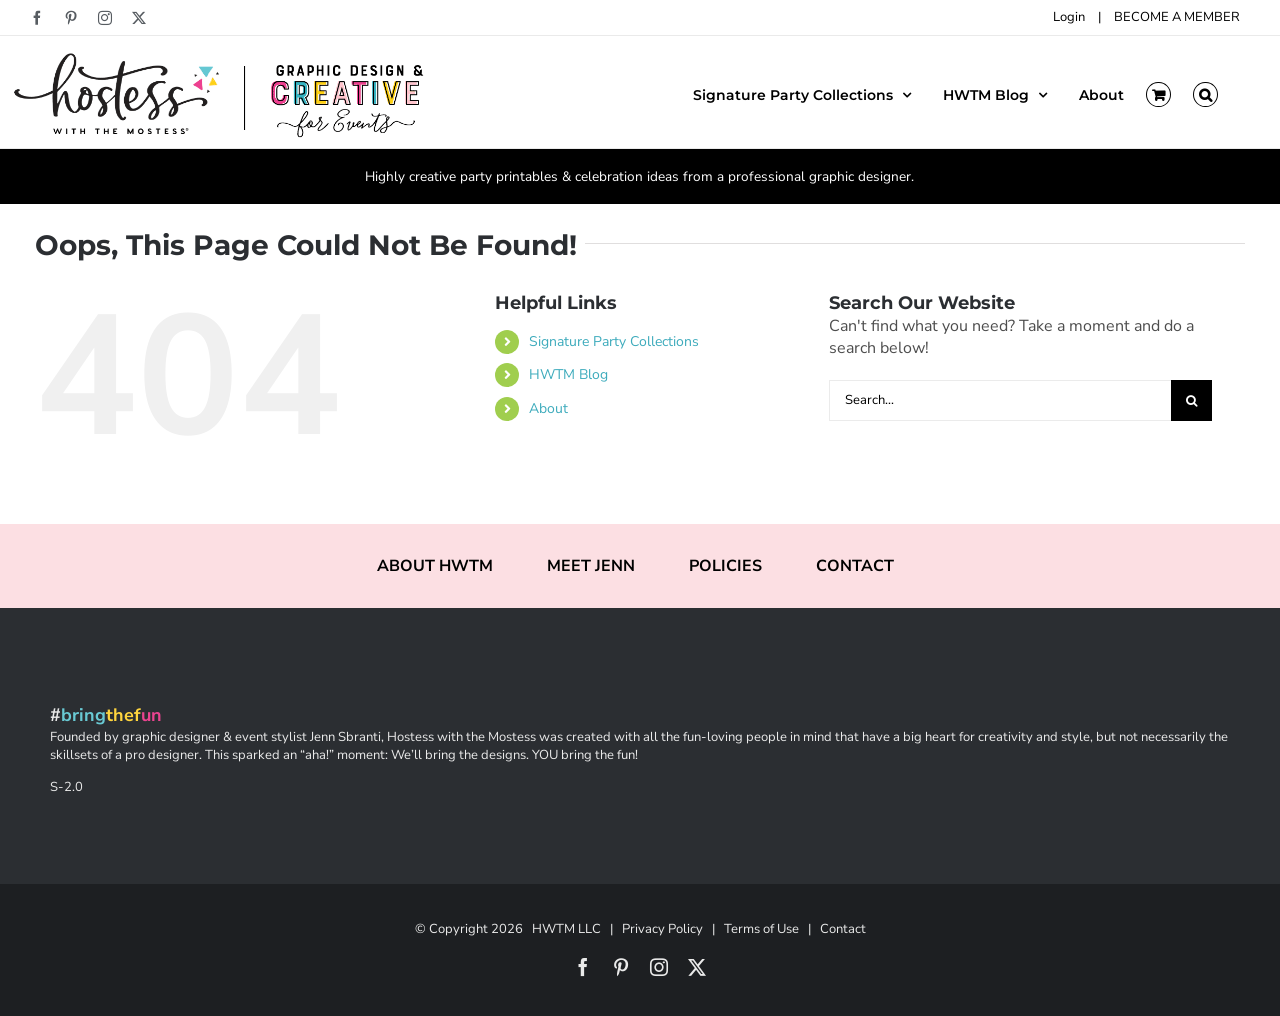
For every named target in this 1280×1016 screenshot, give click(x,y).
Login (1069, 17)
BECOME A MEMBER (1177, 17)
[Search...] (1000, 400)
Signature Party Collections (614, 341)
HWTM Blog (568, 374)
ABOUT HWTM (435, 566)
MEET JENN (591, 566)
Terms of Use (761, 929)
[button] (1205, 93)
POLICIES (725, 566)
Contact (843, 929)
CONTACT (855, 566)
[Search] (1191, 400)
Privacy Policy (662, 929)
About (548, 408)
